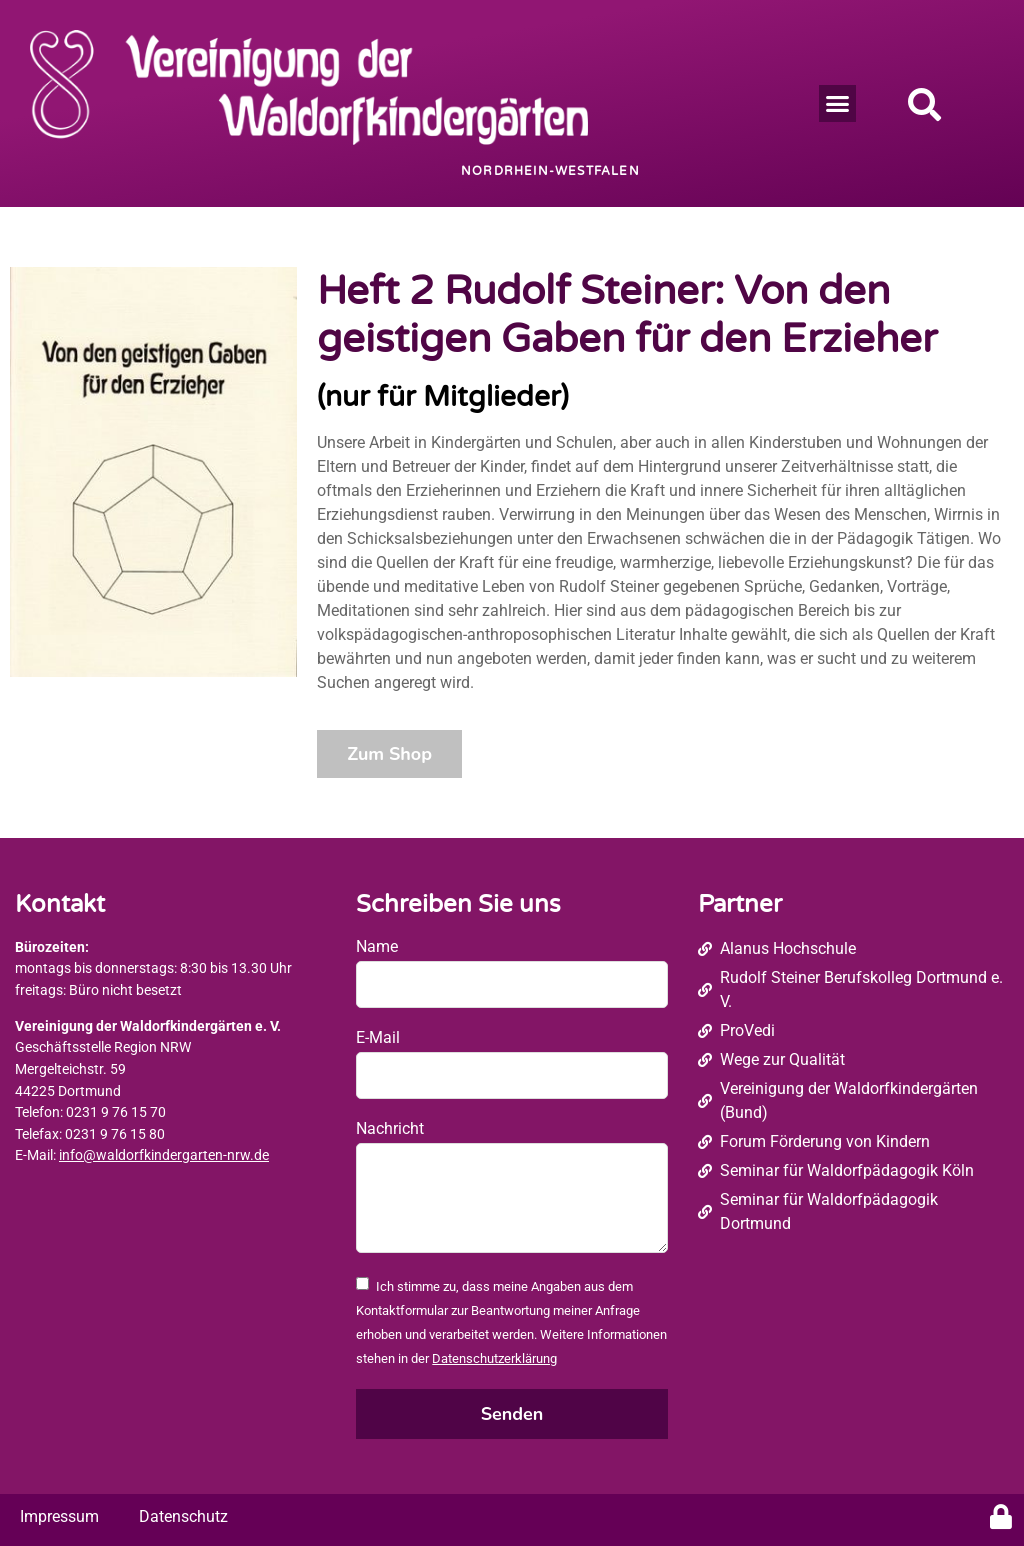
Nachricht (390, 1128)
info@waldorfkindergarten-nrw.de (164, 1155)
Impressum (59, 1516)
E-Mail (378, 1037)
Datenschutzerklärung (494, 1358)
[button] (838, 104)
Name (377, 946)
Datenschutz (183, 1516)
